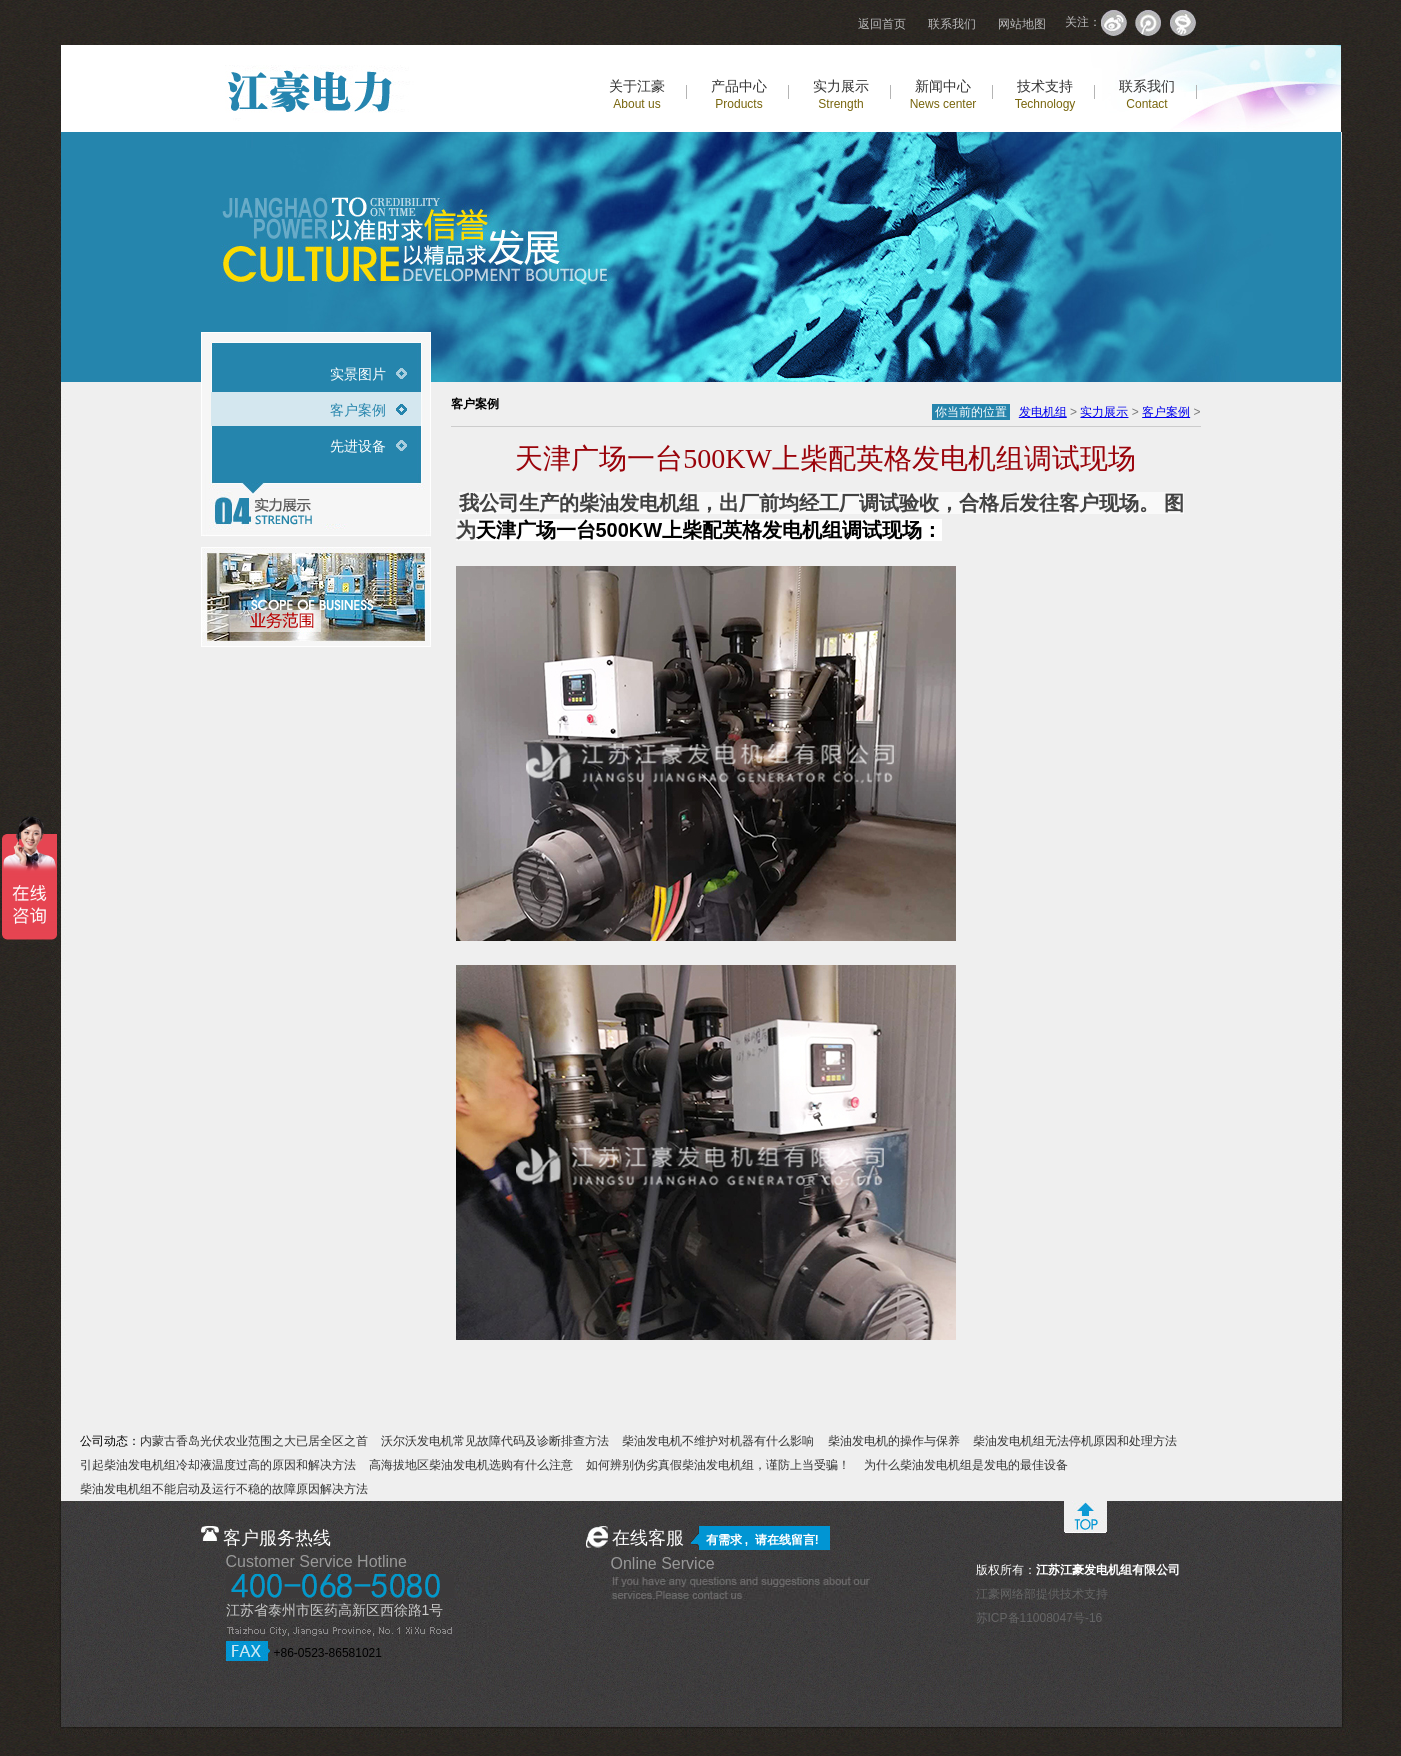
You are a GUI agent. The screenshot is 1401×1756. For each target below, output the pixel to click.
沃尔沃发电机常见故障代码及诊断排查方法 (495, 1441)
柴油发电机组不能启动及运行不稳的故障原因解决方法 (224, 1489)
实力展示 (841, 94)
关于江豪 (637, 94)
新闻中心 (943, 94)
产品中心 (739, 94)
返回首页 (882, 24)
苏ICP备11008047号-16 (1039, 1618)
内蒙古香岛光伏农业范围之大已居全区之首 (254, 1441)
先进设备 (358, 446)
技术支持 (1045, 94)
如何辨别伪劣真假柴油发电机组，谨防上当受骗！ (718, 1465)
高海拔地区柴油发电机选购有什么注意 (471, 1465)
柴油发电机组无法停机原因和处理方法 (1075, 1441)
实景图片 (358, 374)
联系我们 (952, 24)
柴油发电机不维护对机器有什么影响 (718, 1441)
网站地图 (1022, 24)
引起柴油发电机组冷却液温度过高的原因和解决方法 (218, 1465)
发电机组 (1043, 412)
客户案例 (358, 410)
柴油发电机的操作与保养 (894, 1441)
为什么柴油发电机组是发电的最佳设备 (966, 1465)
